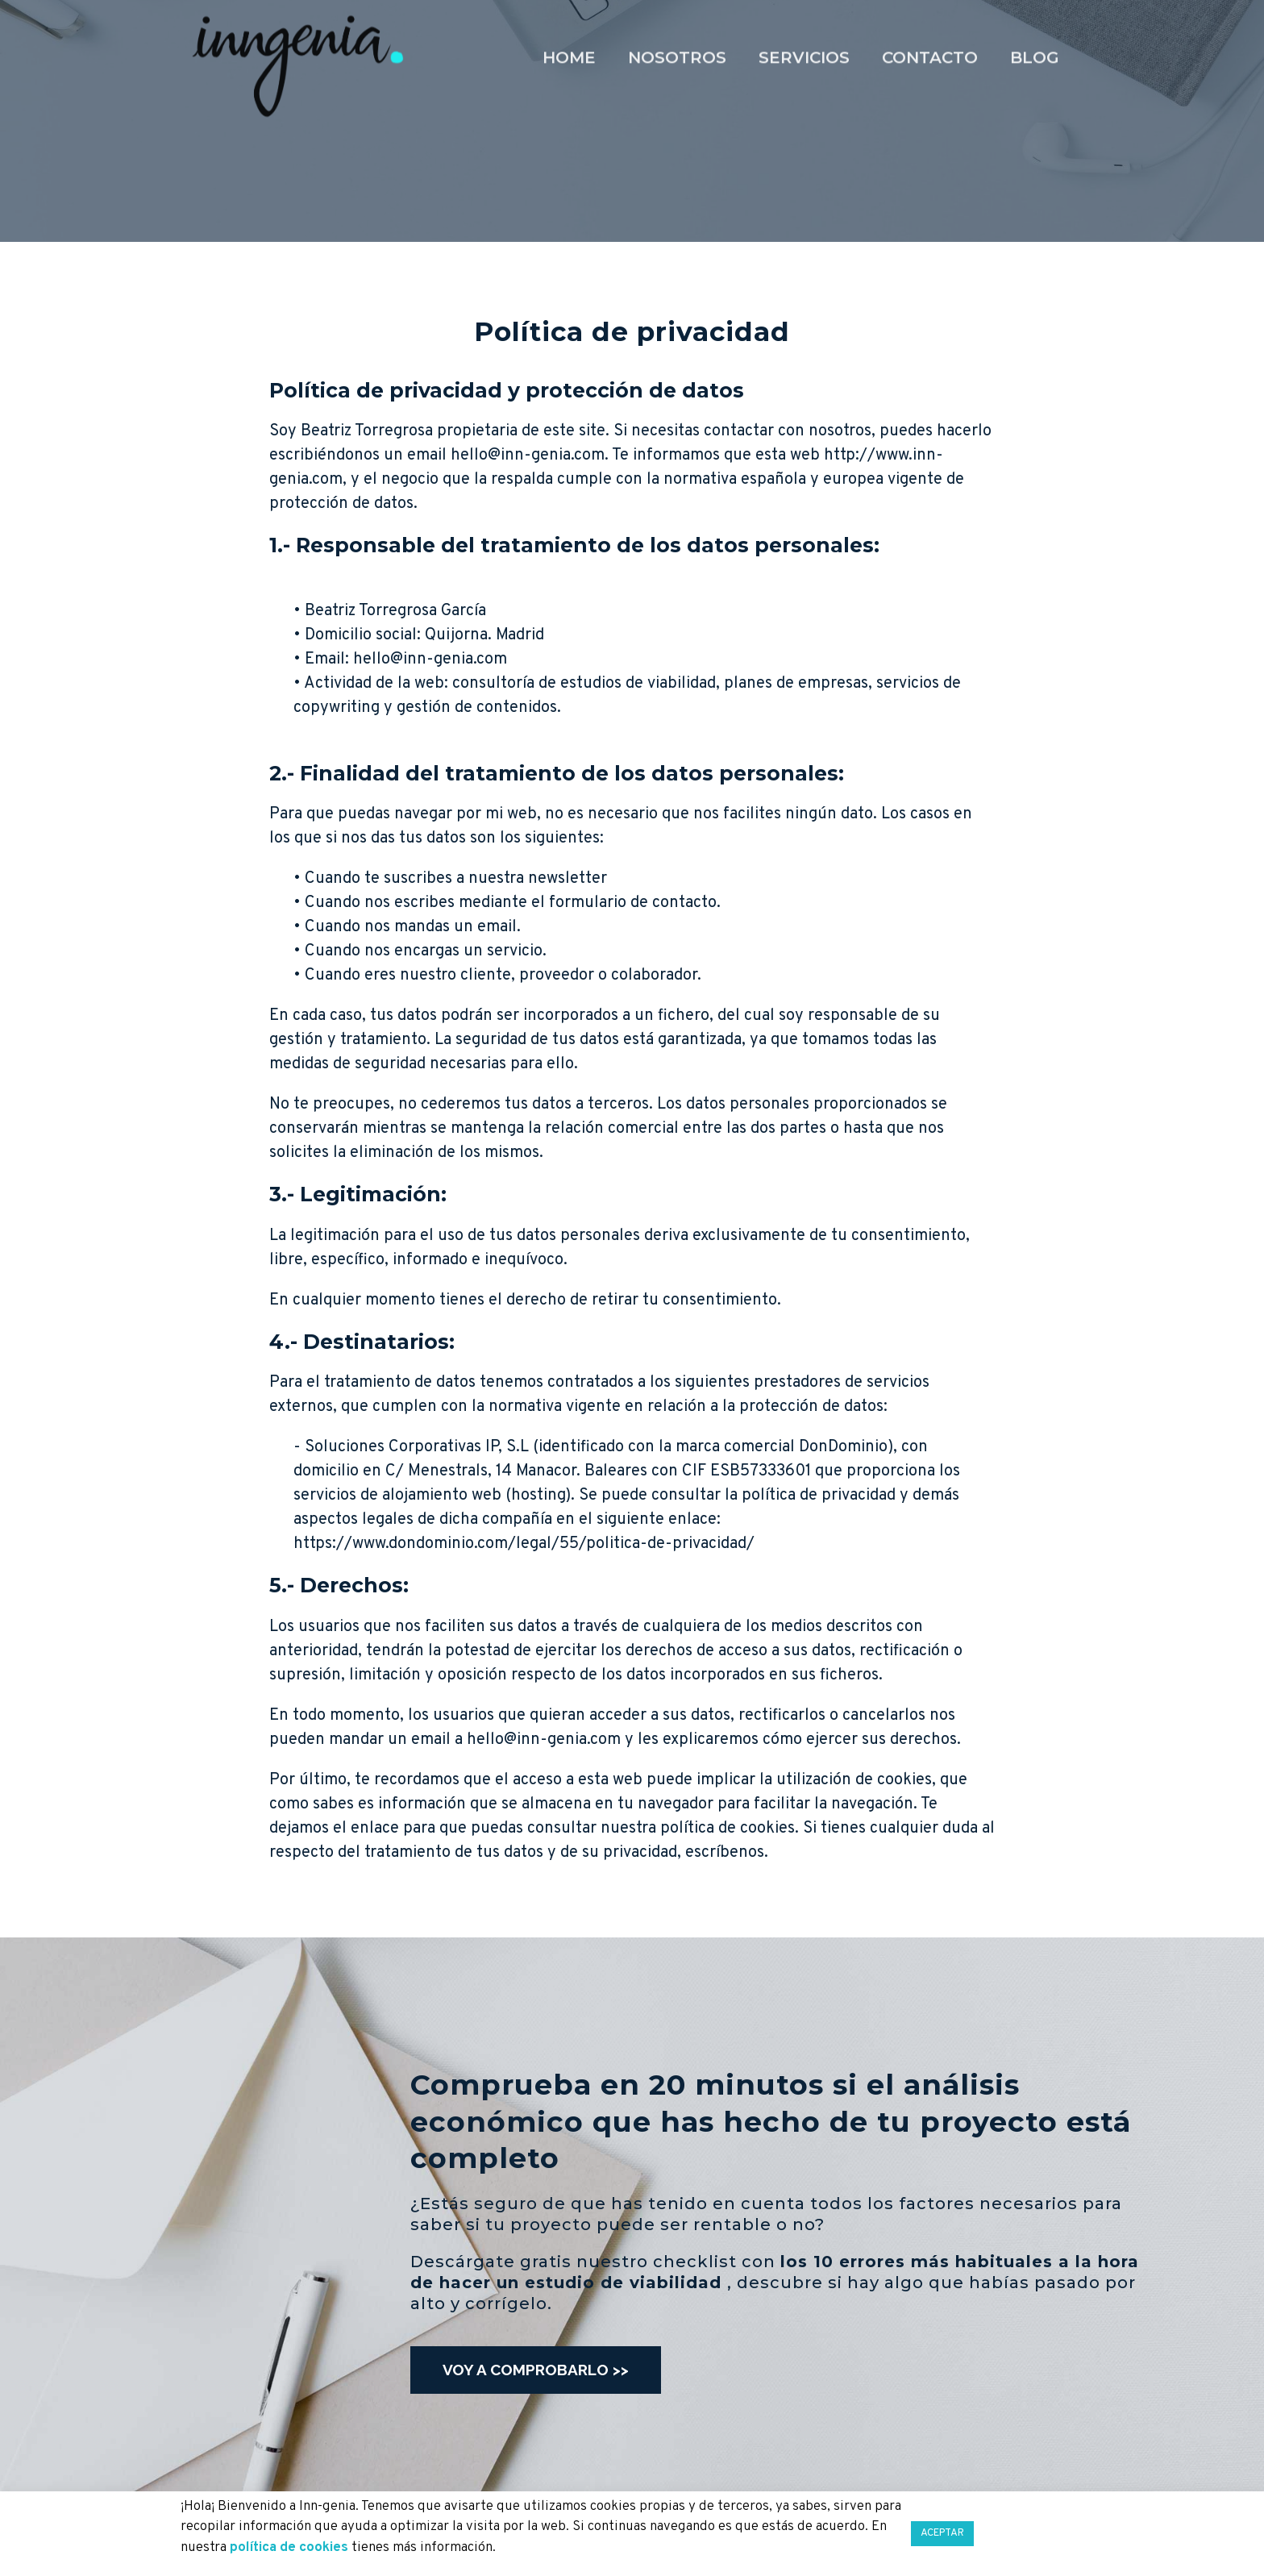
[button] (535, 2370)
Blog (1034, 21)
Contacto (930, 21)
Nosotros (677, 21)
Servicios (804, 21)
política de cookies (289, 2548)
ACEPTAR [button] (942, 2533)
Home (569, 21)
